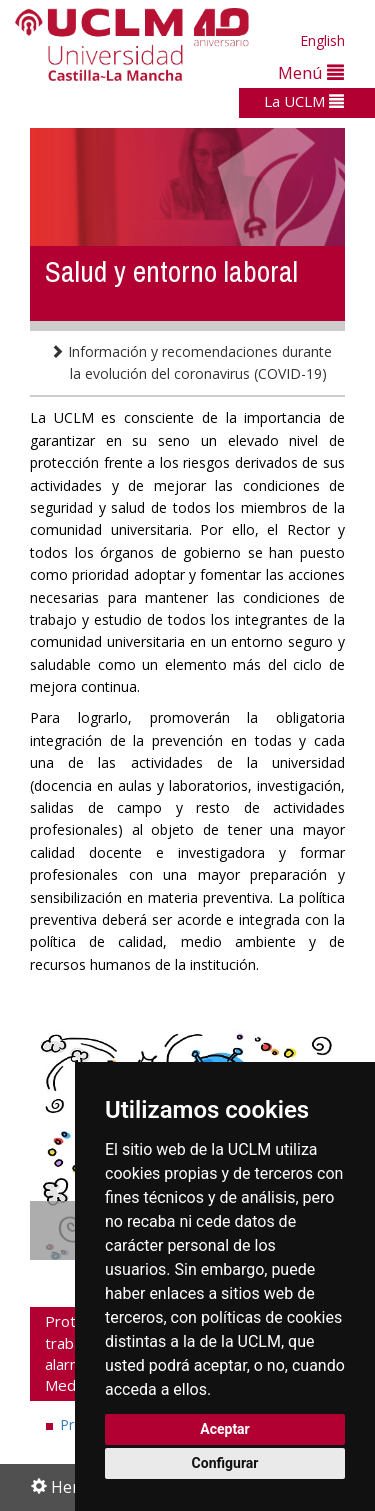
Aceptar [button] (225, 1429)
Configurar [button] (225, 1463)
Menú (311, 72)
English (322, 40)
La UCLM (304, 101)
